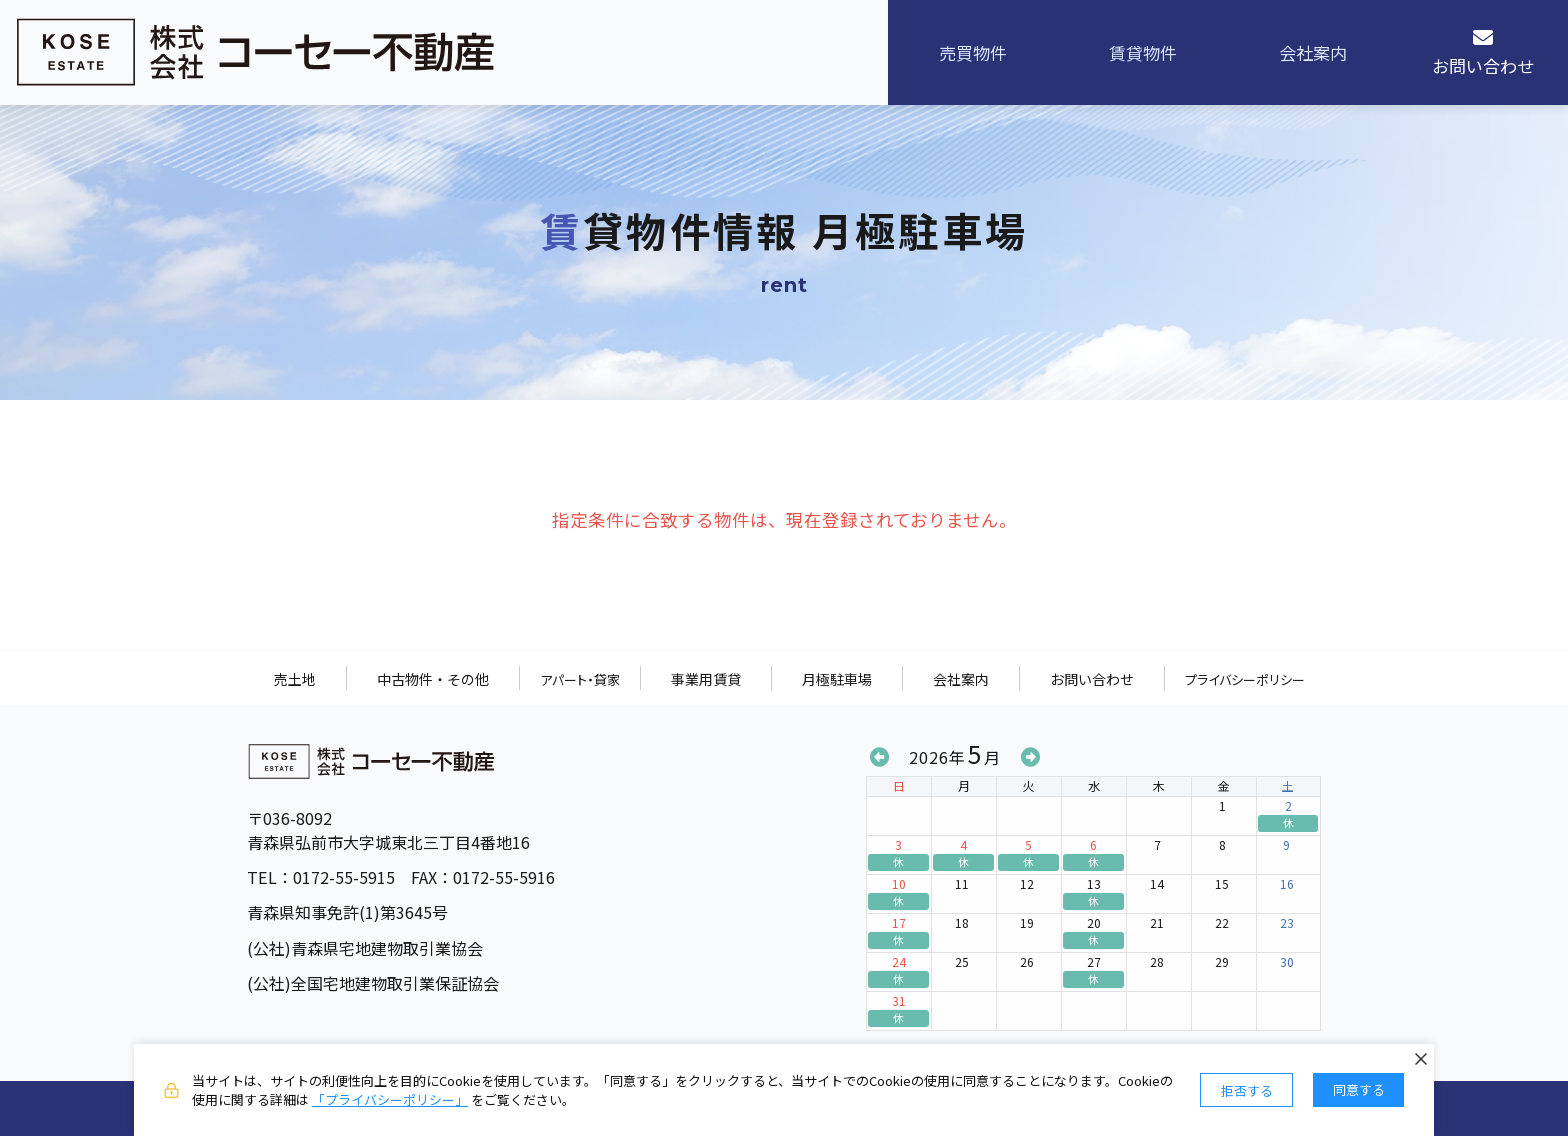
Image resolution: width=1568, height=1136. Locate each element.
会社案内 (961, 679)
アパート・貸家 (580, 679)
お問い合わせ (1092, 679)
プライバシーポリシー (1245, 679)
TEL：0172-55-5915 (320, 877)
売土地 (295, 679)
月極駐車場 (837, 679)
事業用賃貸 (706, 679)
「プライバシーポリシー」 (390, 1099)
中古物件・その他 (433, 679)
